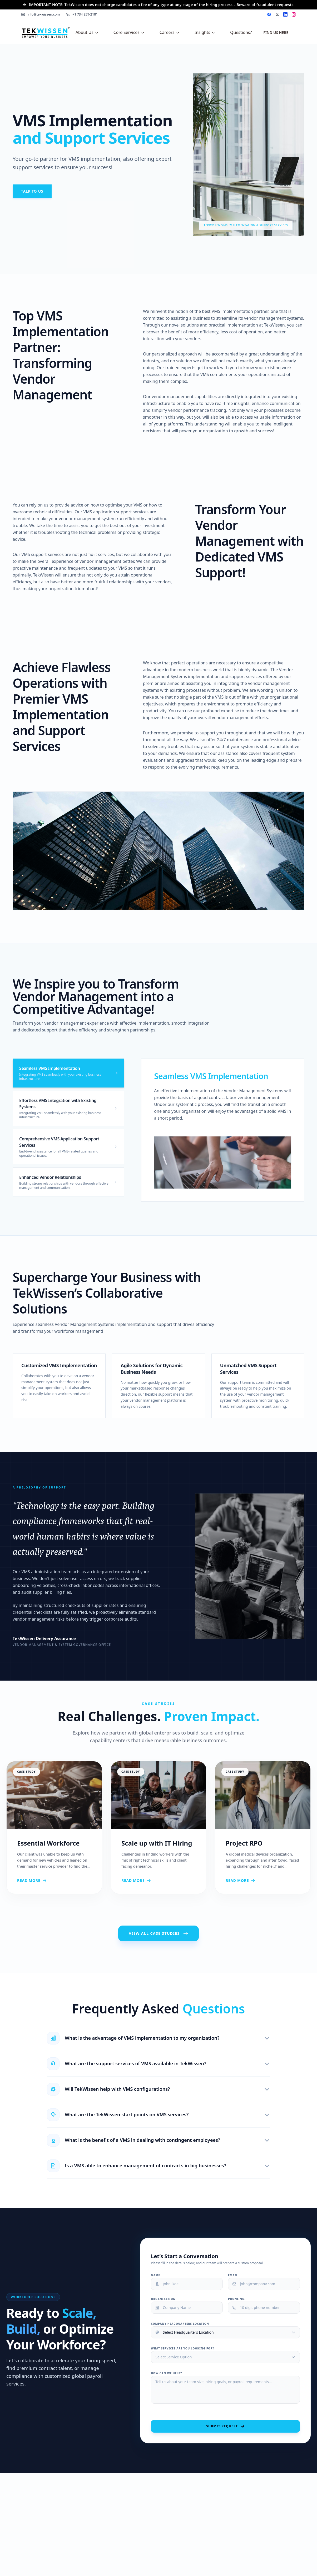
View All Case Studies (158, 1933)
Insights (205, 32)
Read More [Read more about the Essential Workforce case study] (54, 1880)
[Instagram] (294, 14)
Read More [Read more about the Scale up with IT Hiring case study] (158, 1880)
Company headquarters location (180, 2324)
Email (233, 2275)
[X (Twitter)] (277, 14)
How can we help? (166, 2373)
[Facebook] (269, 14)
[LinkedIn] (285, 14)
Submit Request (225, 2426)
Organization (163, 2299)
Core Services (129, 32)
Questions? (241, 32)
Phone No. (236, 2299)
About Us (87, 32)
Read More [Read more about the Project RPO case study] (263, 1880)
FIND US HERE (275, 32)
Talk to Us (32, 191)
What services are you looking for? (182, 2348)
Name (155, 2275)
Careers (170, 32)
